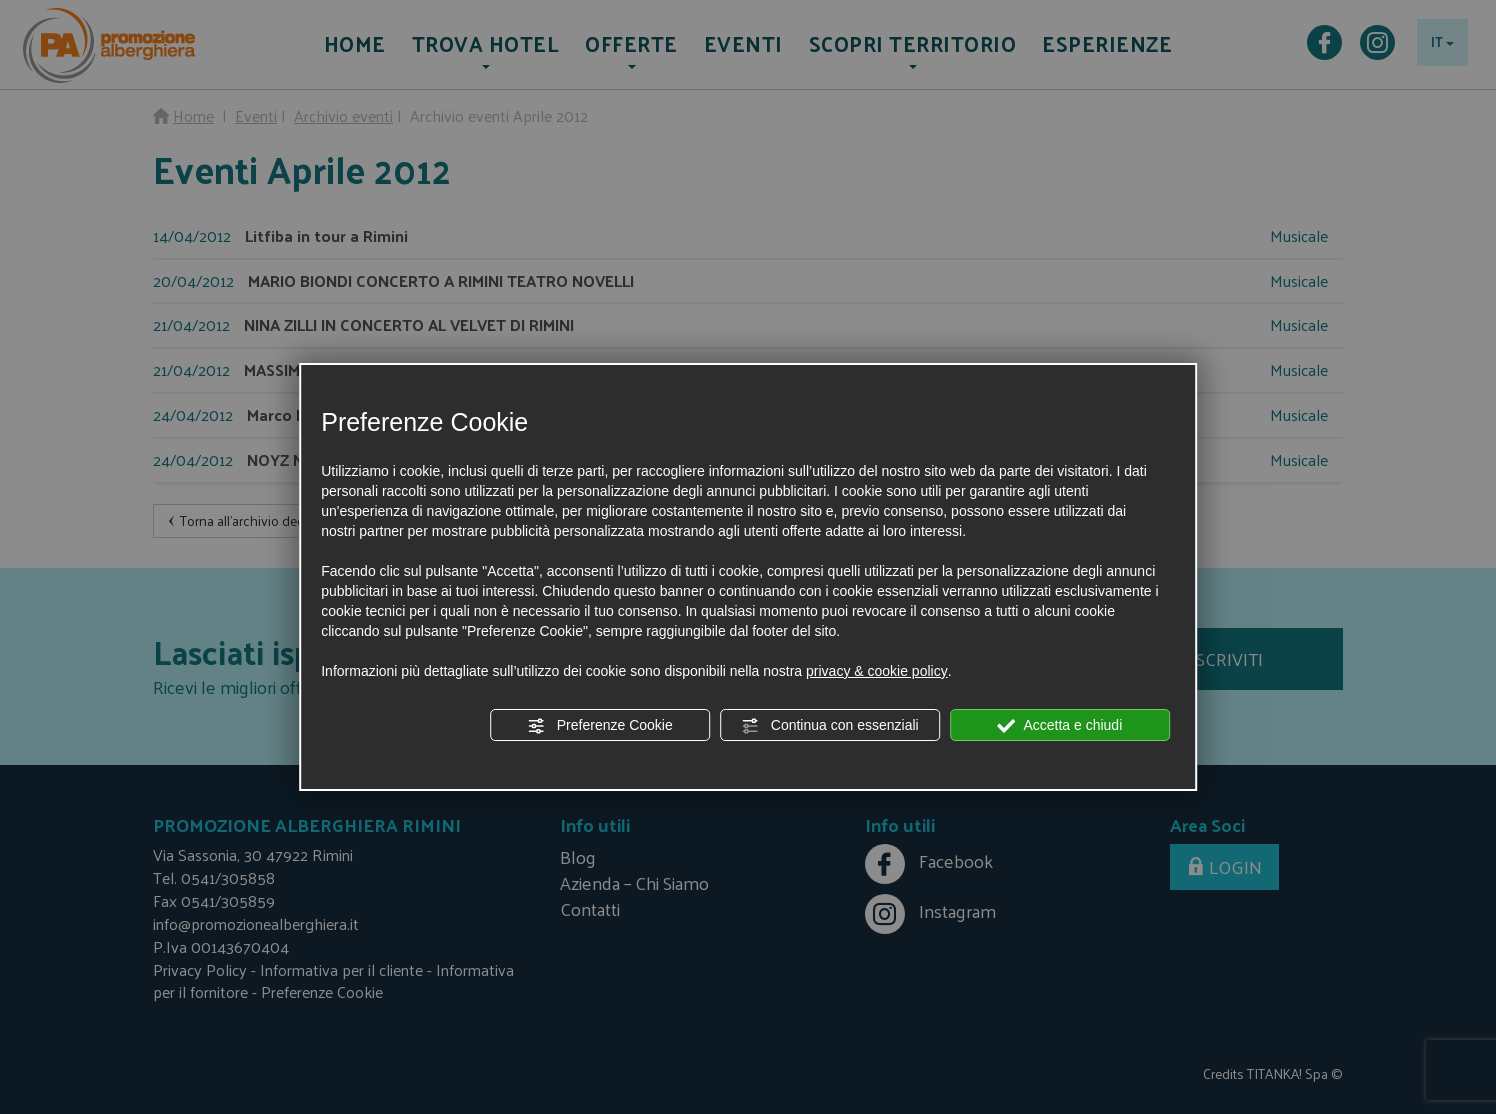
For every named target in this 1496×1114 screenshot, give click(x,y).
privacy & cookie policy (877, 671)
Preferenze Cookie (600, 726)
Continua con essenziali (830, 726)
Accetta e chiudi (1059, 726)
